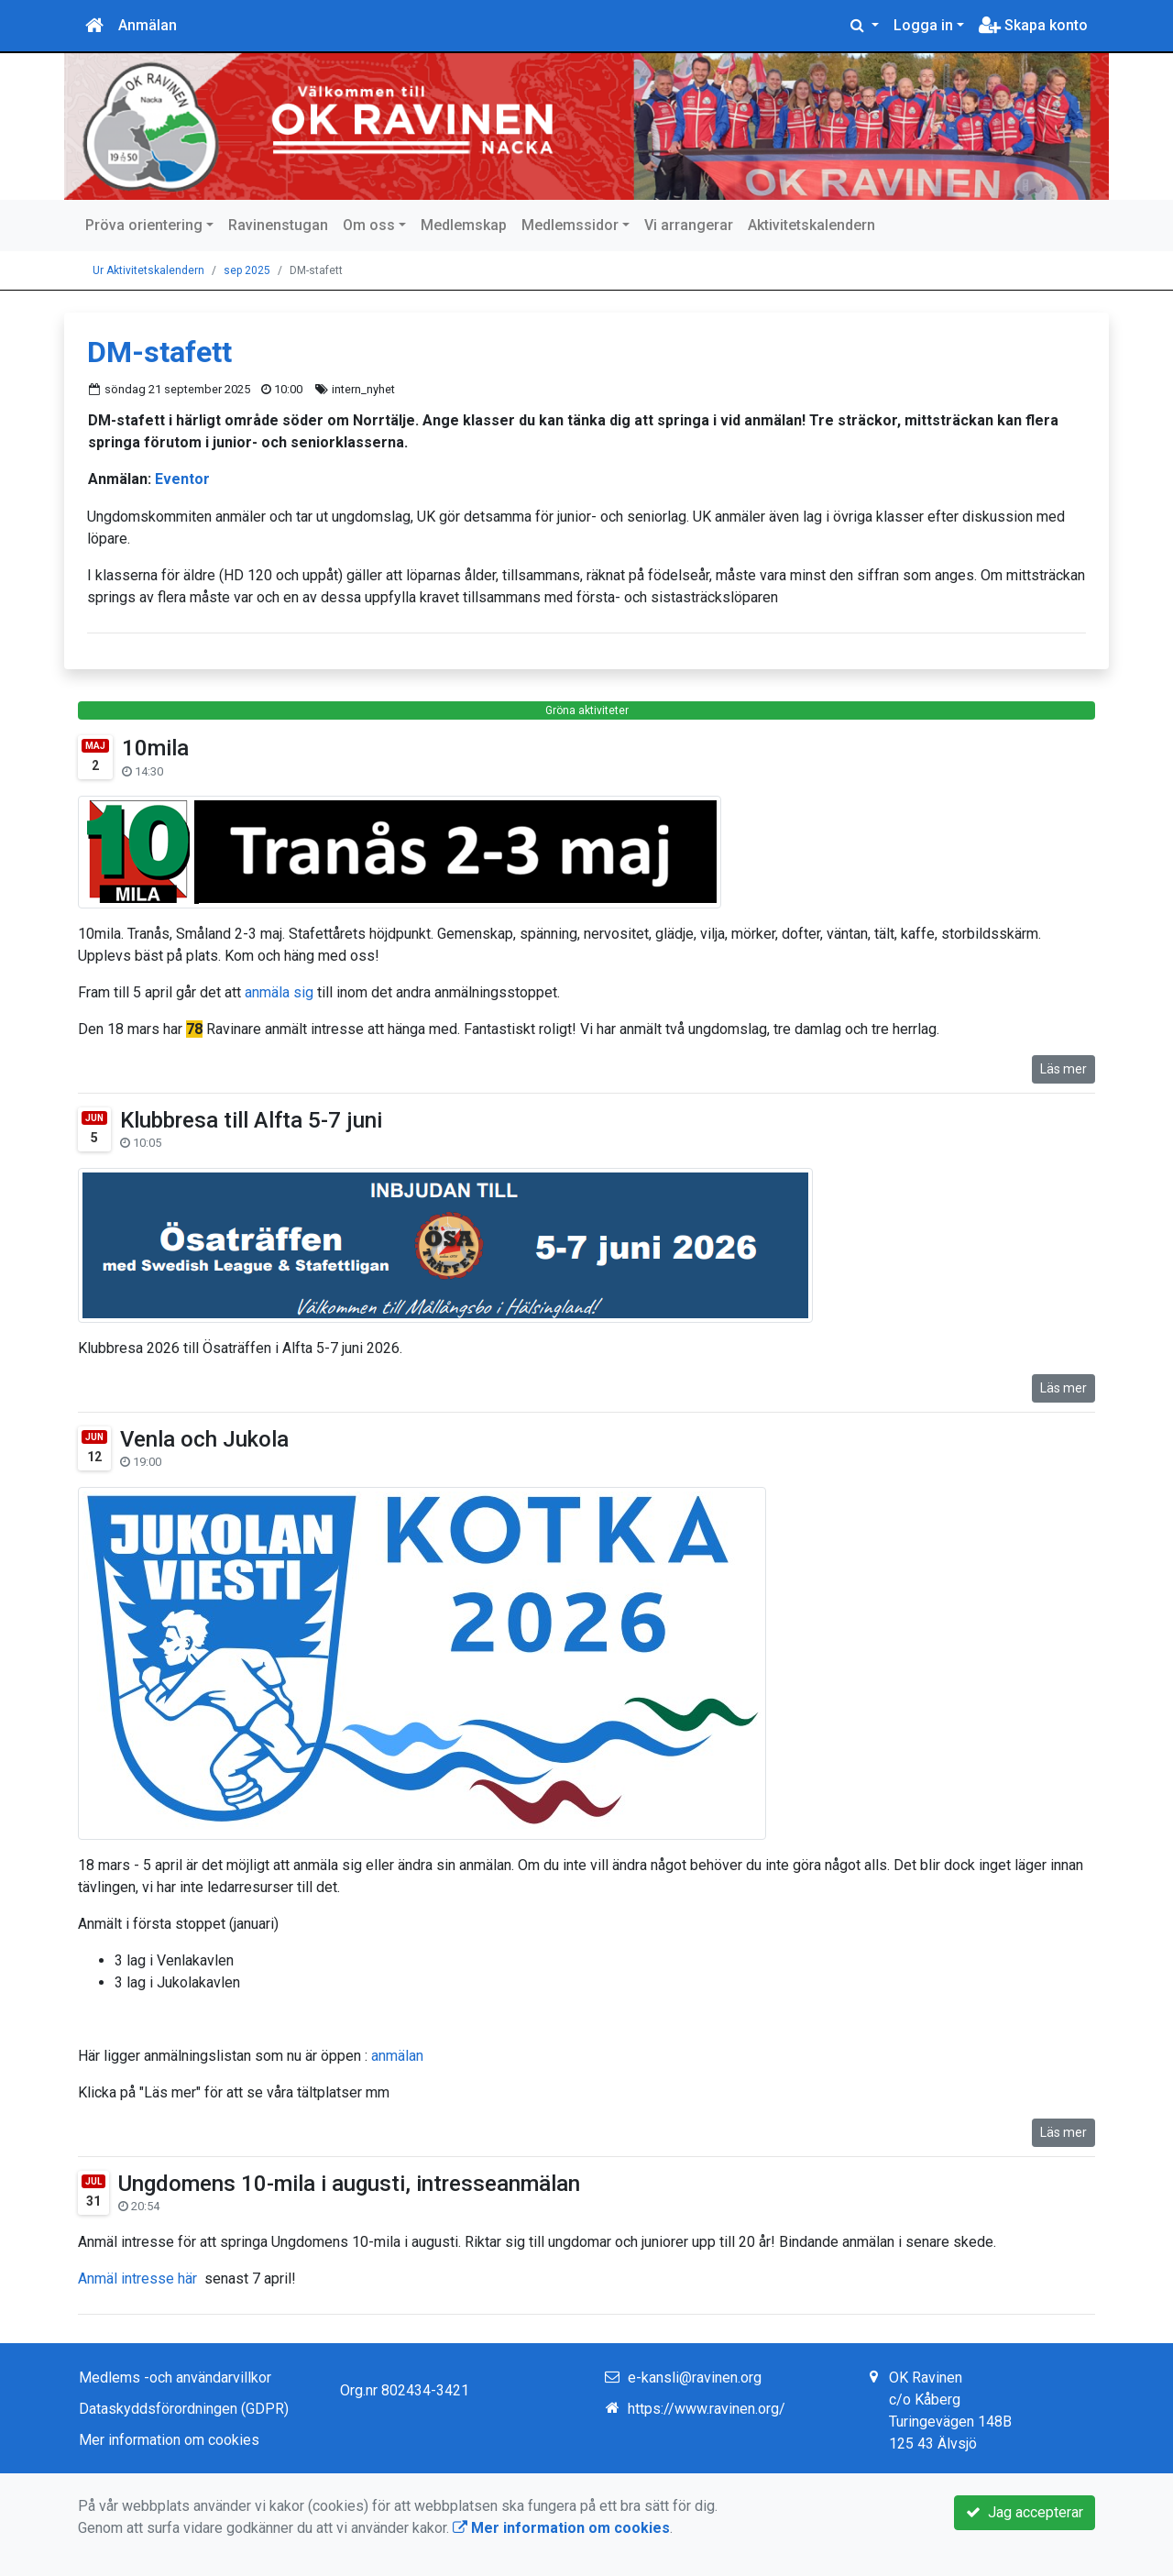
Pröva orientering (144, 225)
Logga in (923, 25)
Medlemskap (464, 225)
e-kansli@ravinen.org (695, 2377)
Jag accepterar (1024, 2512)
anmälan (397, 2055)
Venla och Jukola (204, 1439)
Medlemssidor (570, 225)
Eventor (182, 479)
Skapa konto (1033, 25)
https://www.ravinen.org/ (706, 2408)
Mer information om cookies (169, 2440)
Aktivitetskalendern (811, 225)
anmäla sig (279, 992)
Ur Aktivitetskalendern (148, 270)
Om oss (369, 225)
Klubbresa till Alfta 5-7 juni (251, 1120)
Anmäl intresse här (139, 2278)
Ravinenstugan (278, 225)
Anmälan (147, 25)
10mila (155, 748)
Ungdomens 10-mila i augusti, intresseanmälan (349, 2183)
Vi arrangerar (688, 225)
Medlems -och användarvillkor (175, 2377)
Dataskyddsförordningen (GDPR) (184, 2408)
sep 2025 (247, 270)
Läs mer (1063, 1069)
